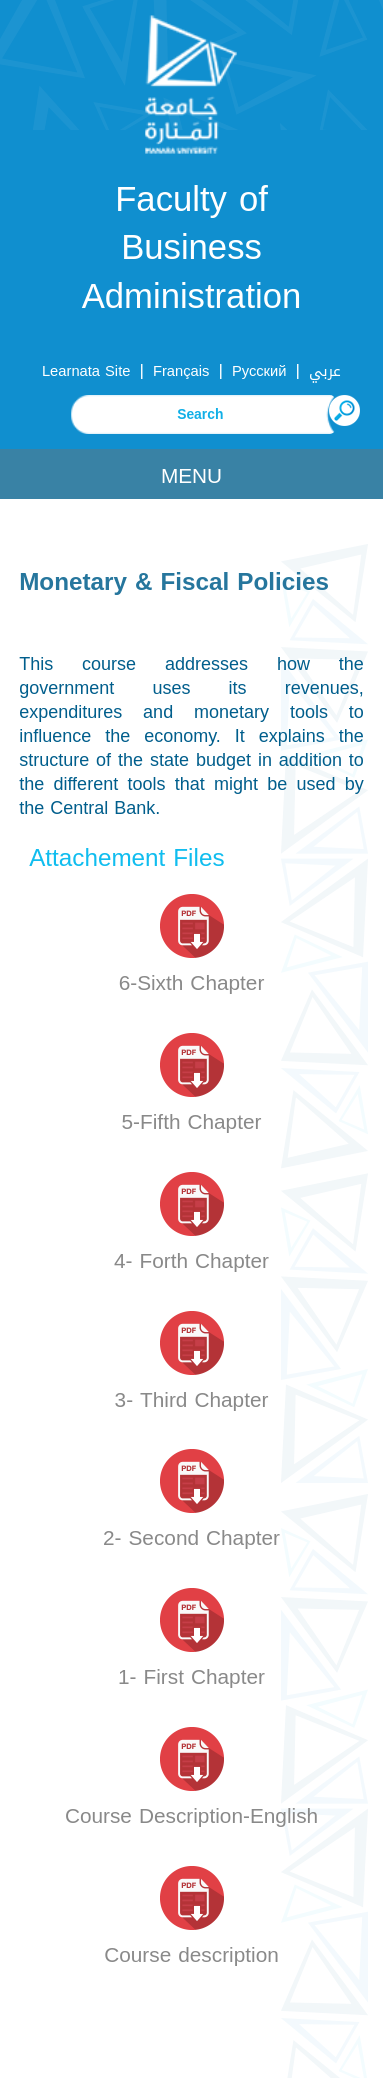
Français (181, 371)
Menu (191, 476)
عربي (325, 371)
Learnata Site (86, 371)
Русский (259, 371)
